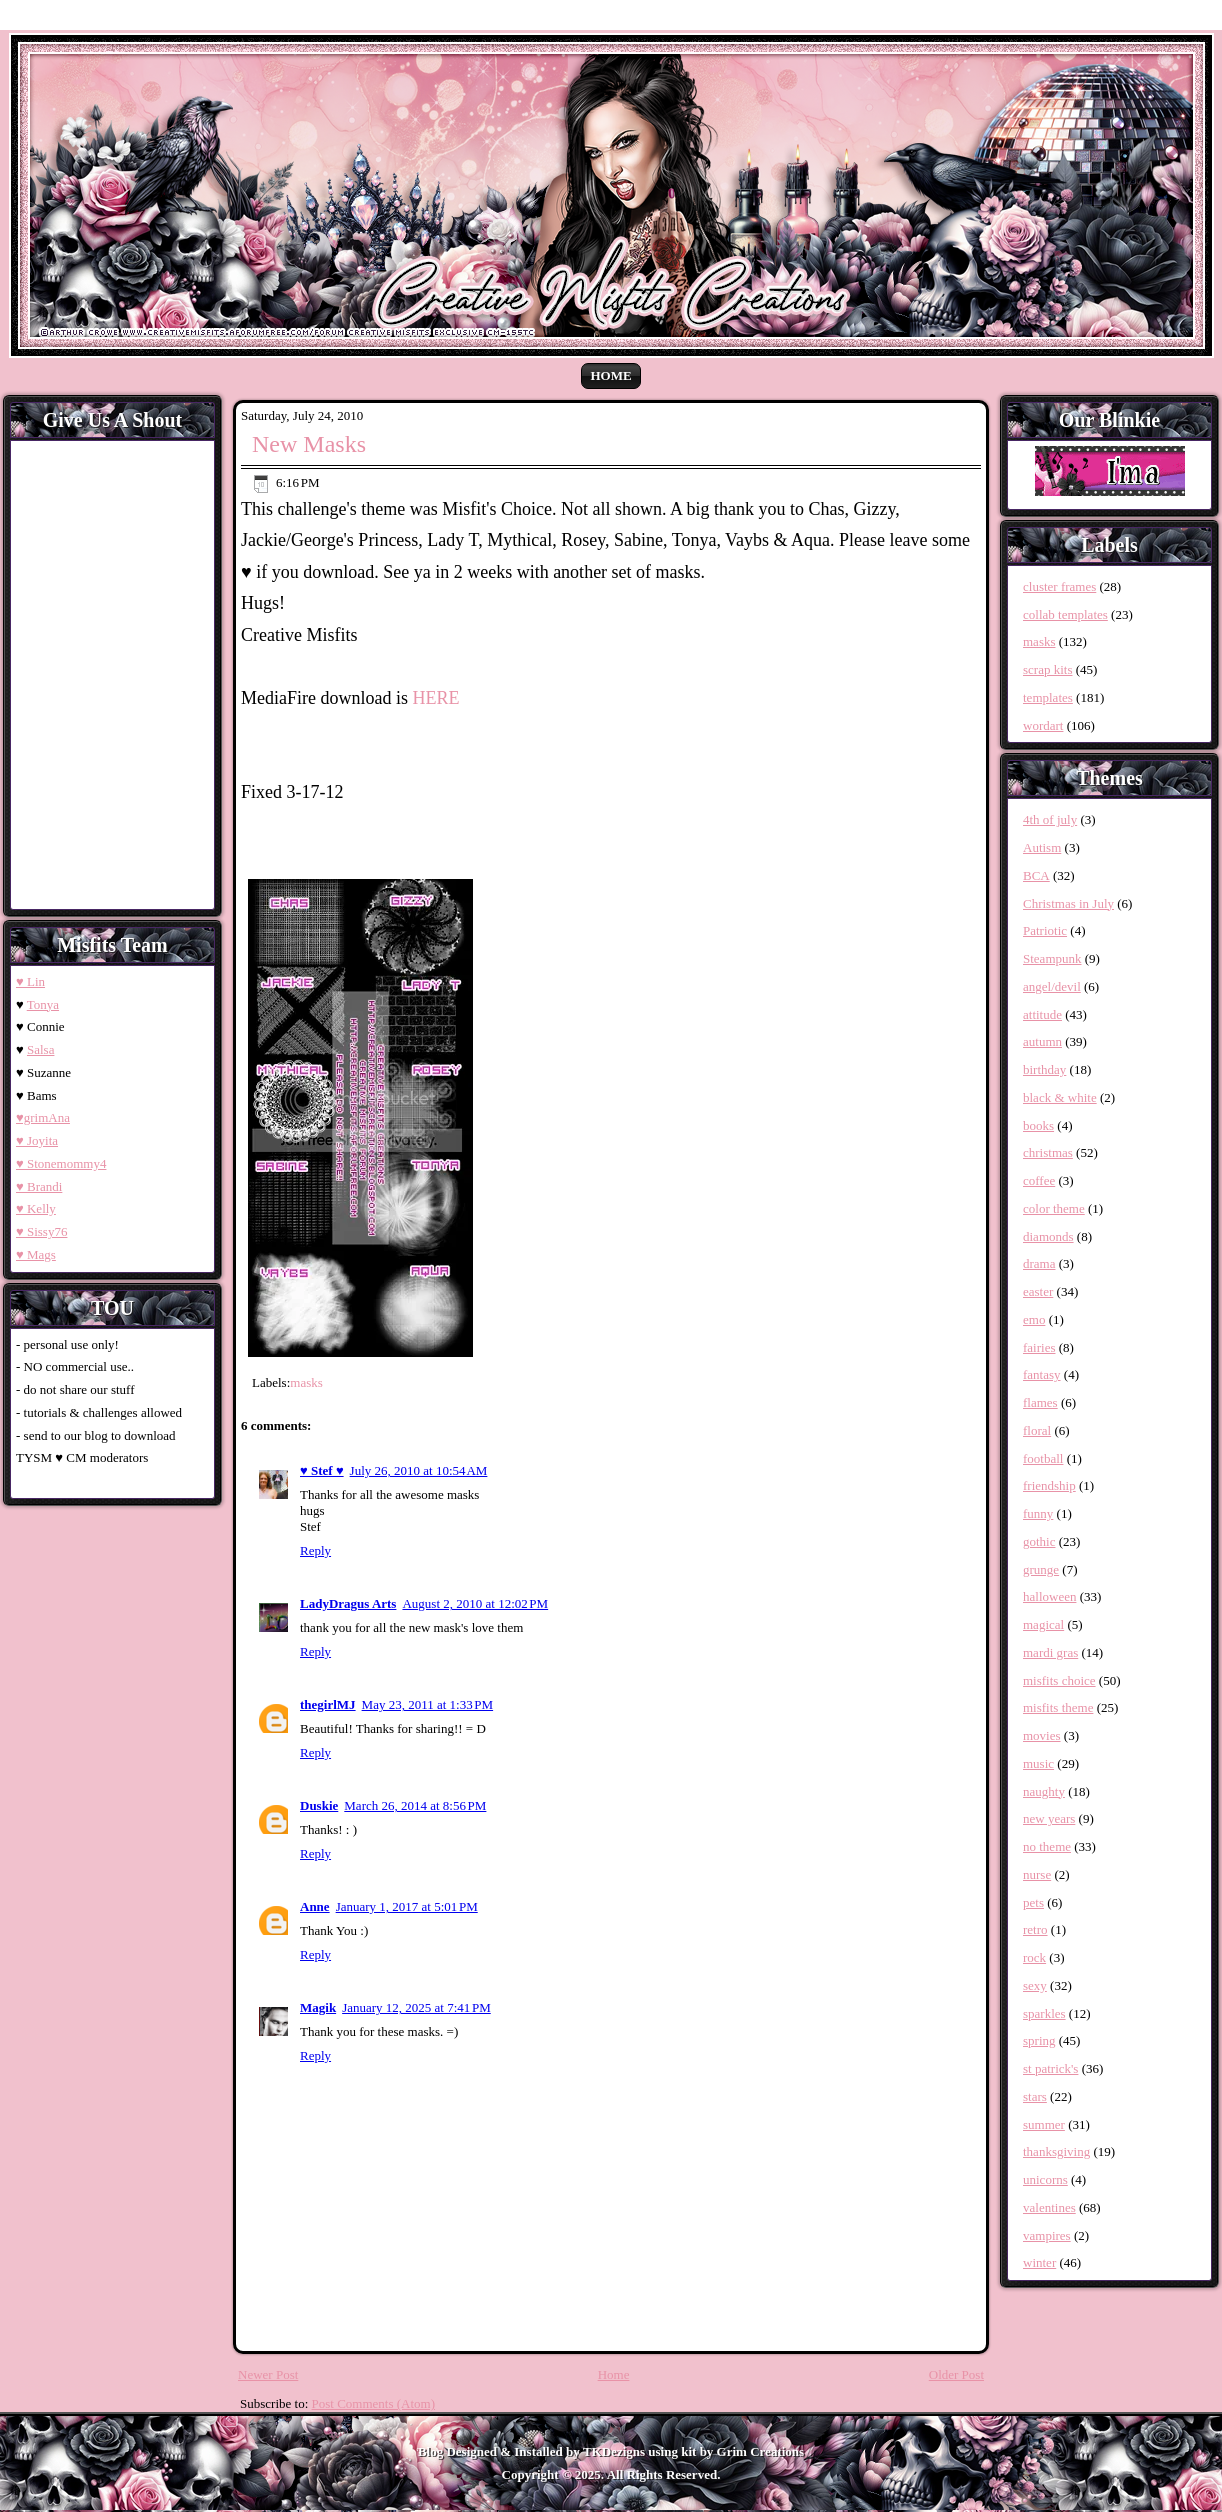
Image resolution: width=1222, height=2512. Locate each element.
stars (1035, 2096)
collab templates (1065, 614)
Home (610, 375)
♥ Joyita (37, 1140)
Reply (315, 1550)
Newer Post (268, 2374)
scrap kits (1047, 669)
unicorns (1045, 2179)
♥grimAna (43, 1117)
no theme (1047, 1846)
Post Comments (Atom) (374, 2403)
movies (1042, 1735)
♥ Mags (36, 1254)
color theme (1054, 1208)
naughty (1044, 1791)
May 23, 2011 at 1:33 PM (428, 1704)
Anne (315, 1906)
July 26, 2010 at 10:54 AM (419, 1470)
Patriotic (1045, 930)
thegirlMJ (328, 1704)
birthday (1044, 1069)
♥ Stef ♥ (322, 1470)
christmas (1048, 1152)
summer (1044, 2124)
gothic (1039, 1541)
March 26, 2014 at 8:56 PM (415, 1805)
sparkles (1044, 2013)
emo (1034, 1319)
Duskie (319, 1805)
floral (1037, 1430)
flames (1040, 1402)
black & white (1060, 1097)
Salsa (40, 1049)
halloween (1049, 1596)
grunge (1041, 1569)
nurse (1037, 1874)
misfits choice (1059, 1680)
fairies (1039, 1347)
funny (1038, 1513)
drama (1039, 1263)
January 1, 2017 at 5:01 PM (407, 1906)
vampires (1047, 2235)
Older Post (956, 2374)
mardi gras (1050, 1652)
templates (1048, 697)
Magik (318, 2007)
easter (1038, 1291)
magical (1043, 1624)
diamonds (1048, 1236)
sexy (1035, 1985)
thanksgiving (1056, 2151)
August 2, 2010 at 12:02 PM (475, 1603)
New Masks (309, 444)
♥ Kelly (36, 1208)
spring (1039, 2040)
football (1043, 1458)
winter (1039, 2262)
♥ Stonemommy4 (61, 1163)
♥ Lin (30, 981)
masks (306, 1382)
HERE (435, 698)
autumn (1042, 1041)
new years (1049, 1818)
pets (1033, 1902)
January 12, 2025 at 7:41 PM (416, 2007)
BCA (1036, 875)
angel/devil (1052, 986)
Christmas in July (1068, 903)
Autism (1042, 847)
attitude (1042, 1014)
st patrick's (1050, 2068)
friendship (1049, 1485)
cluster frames (1059, 586)
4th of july (1050, 819)
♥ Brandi (39, 1186)
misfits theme (1058, 1707)
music (1038, 1763)
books (1038, 1125)
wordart (1043, 725)
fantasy (1042, 1374)
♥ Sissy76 (41, 1231)
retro (1035, 1929)
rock (1034, 1957)
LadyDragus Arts (348, 1603)
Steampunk (1052, 958)
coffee (1039, 1180)
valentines (1049, 2207)
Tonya (43, 1004)
